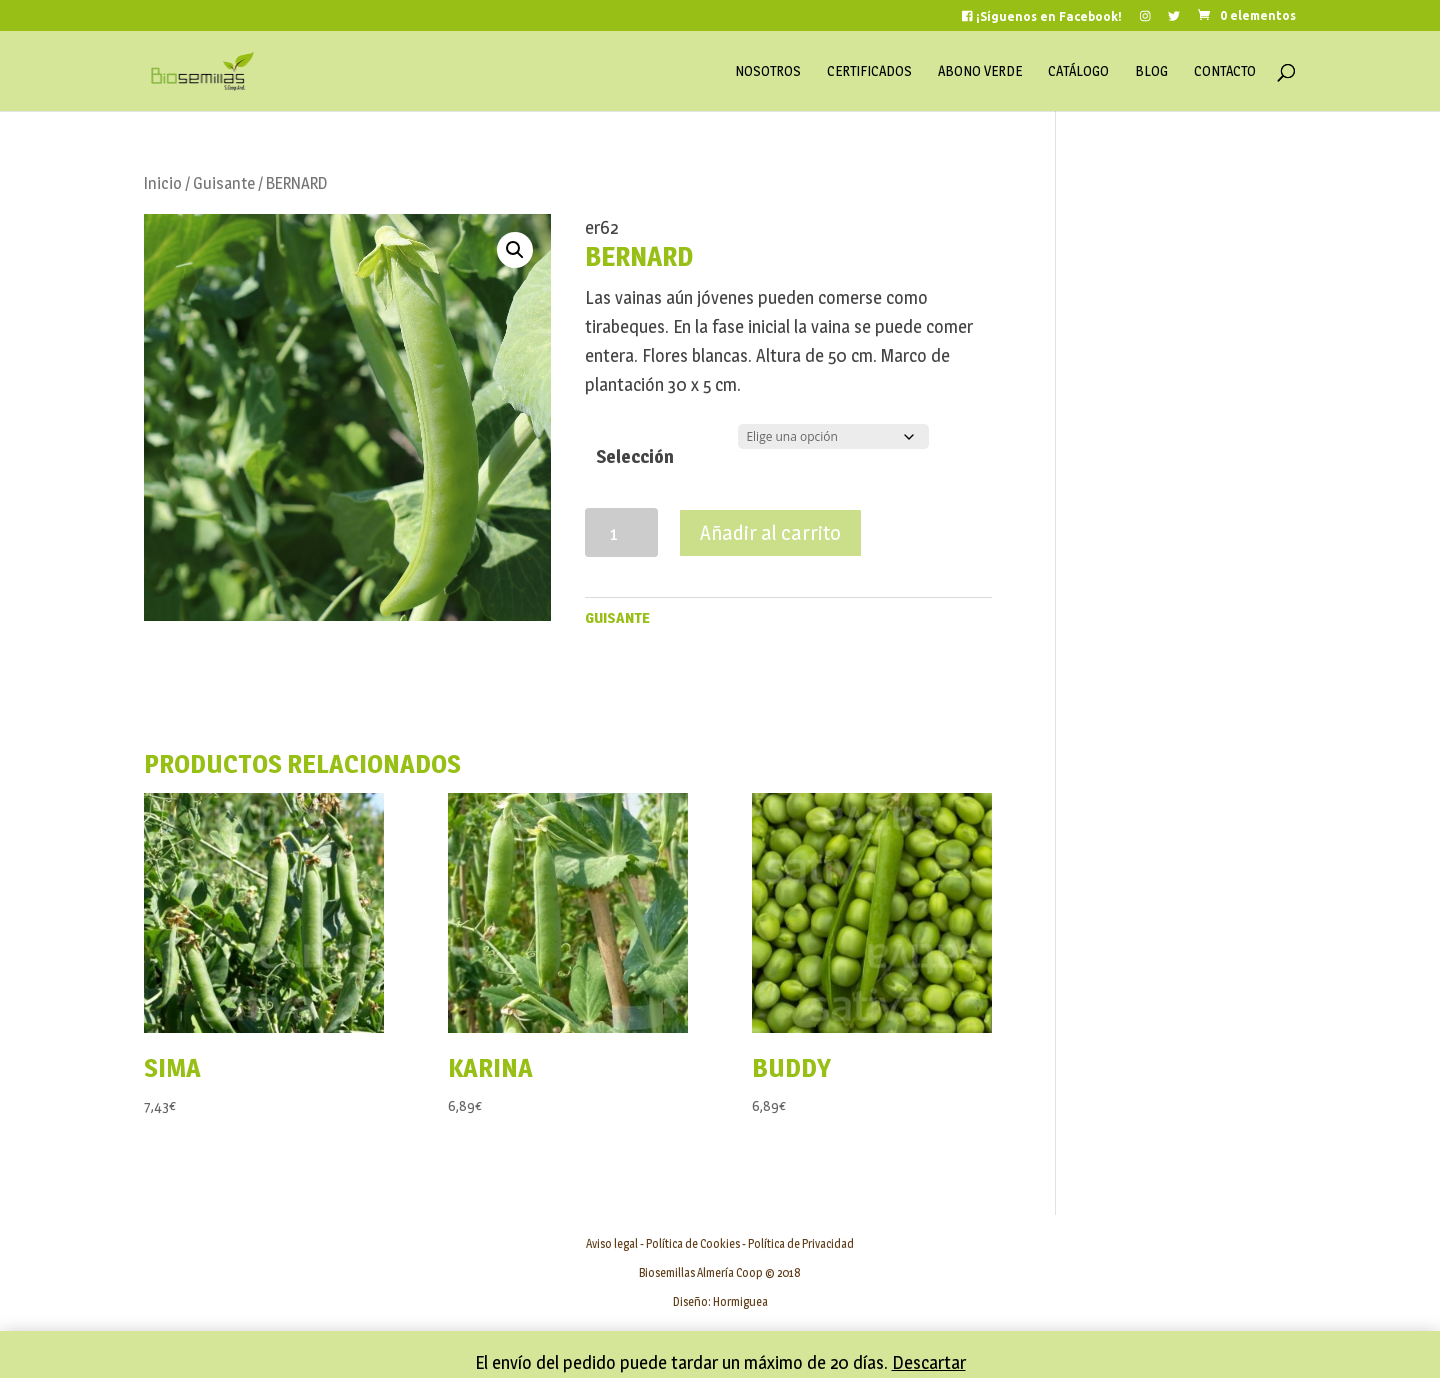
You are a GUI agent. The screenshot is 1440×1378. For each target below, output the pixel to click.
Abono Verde (980, 71)
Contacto (1225, 71)
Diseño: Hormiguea (720, 1301)
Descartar (929, 1362)
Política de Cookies (693, 1243)
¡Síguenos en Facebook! (1042, 16)
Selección (635, 456)
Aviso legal (612, 1243)
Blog (1151, 71)
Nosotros (768, 71)
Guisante (224, 183)
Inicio (163, 183)
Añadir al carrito (770, 533)
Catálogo (1078, 71)
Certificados (869, 71)
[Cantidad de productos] (621, 532)
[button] (515, 250)
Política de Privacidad (801, 1243)
